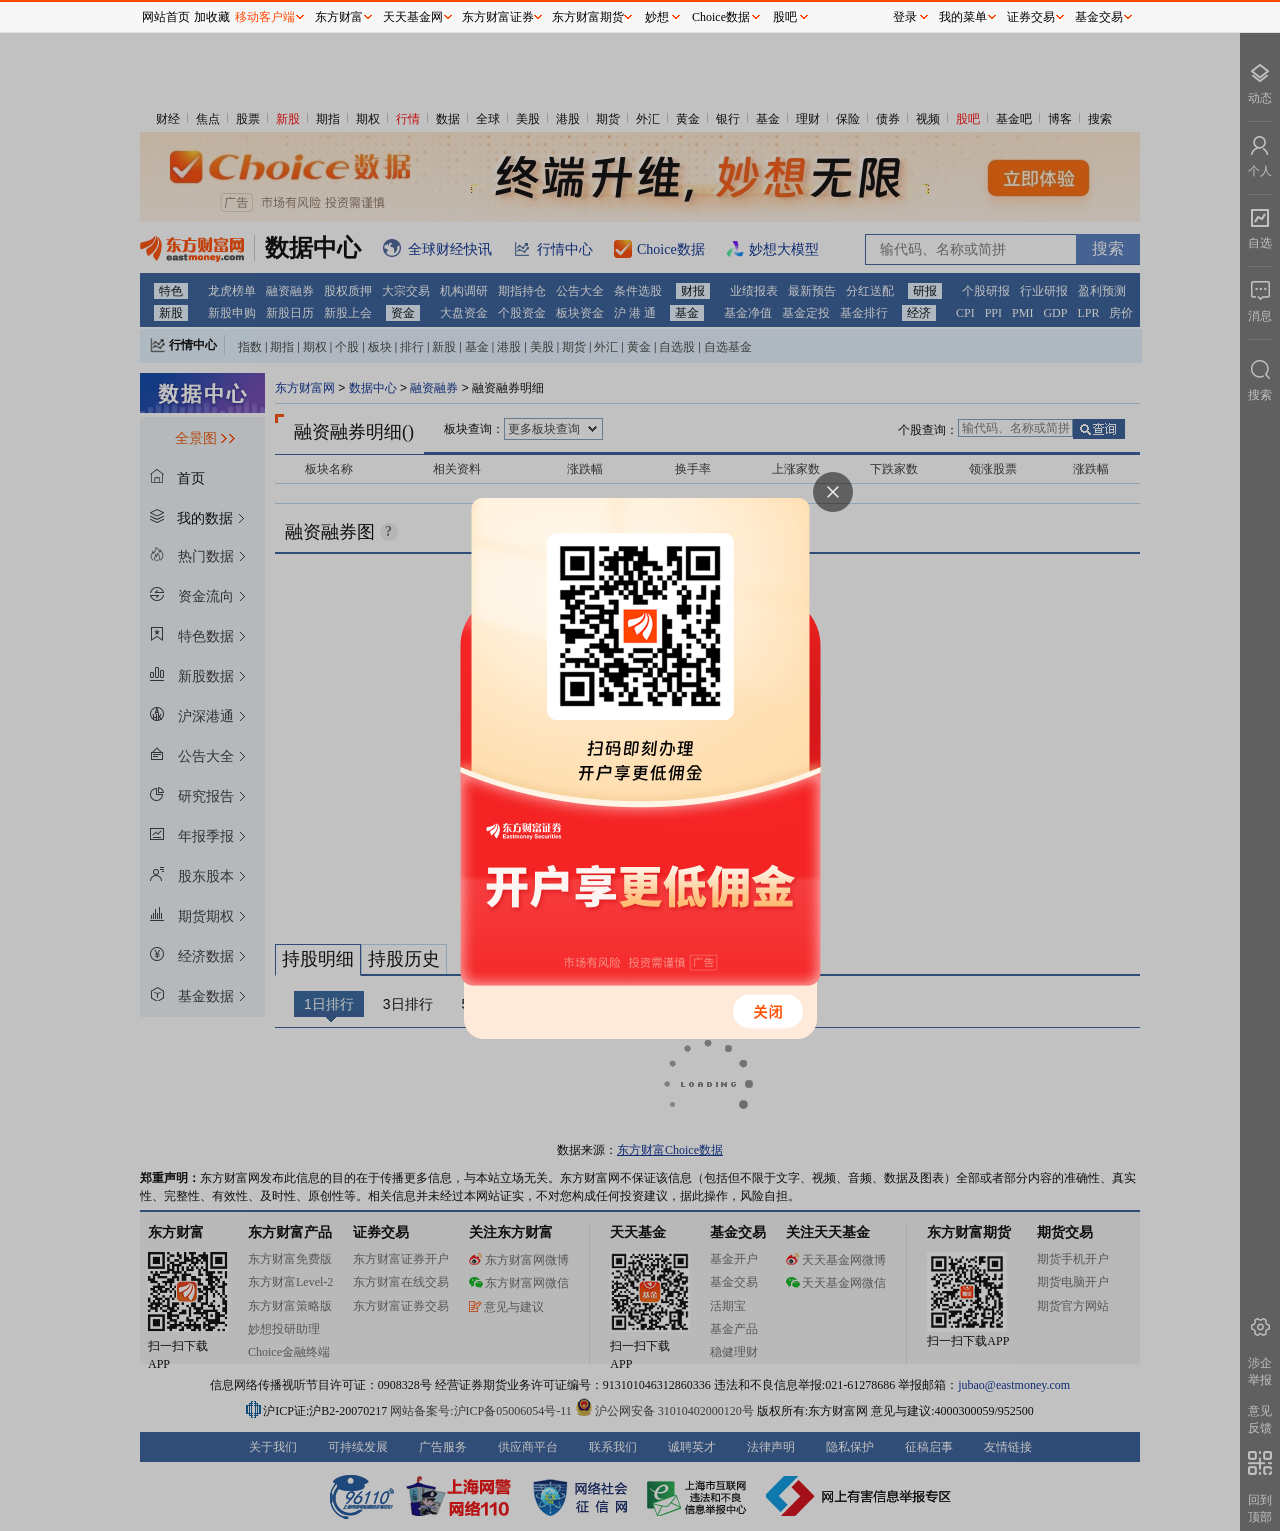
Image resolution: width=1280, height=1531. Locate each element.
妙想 (657, 17)
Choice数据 (721, 17)
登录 (905, 17)
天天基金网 (413, 17)
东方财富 (339, 17)
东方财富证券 (498, 17)
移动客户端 (265, 17)
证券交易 (1031, 17)
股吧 (785, 17)
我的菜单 (963, 17)
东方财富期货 (588, 17)
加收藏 (212, 17)
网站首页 (166, 17)
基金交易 (1099, 17)
